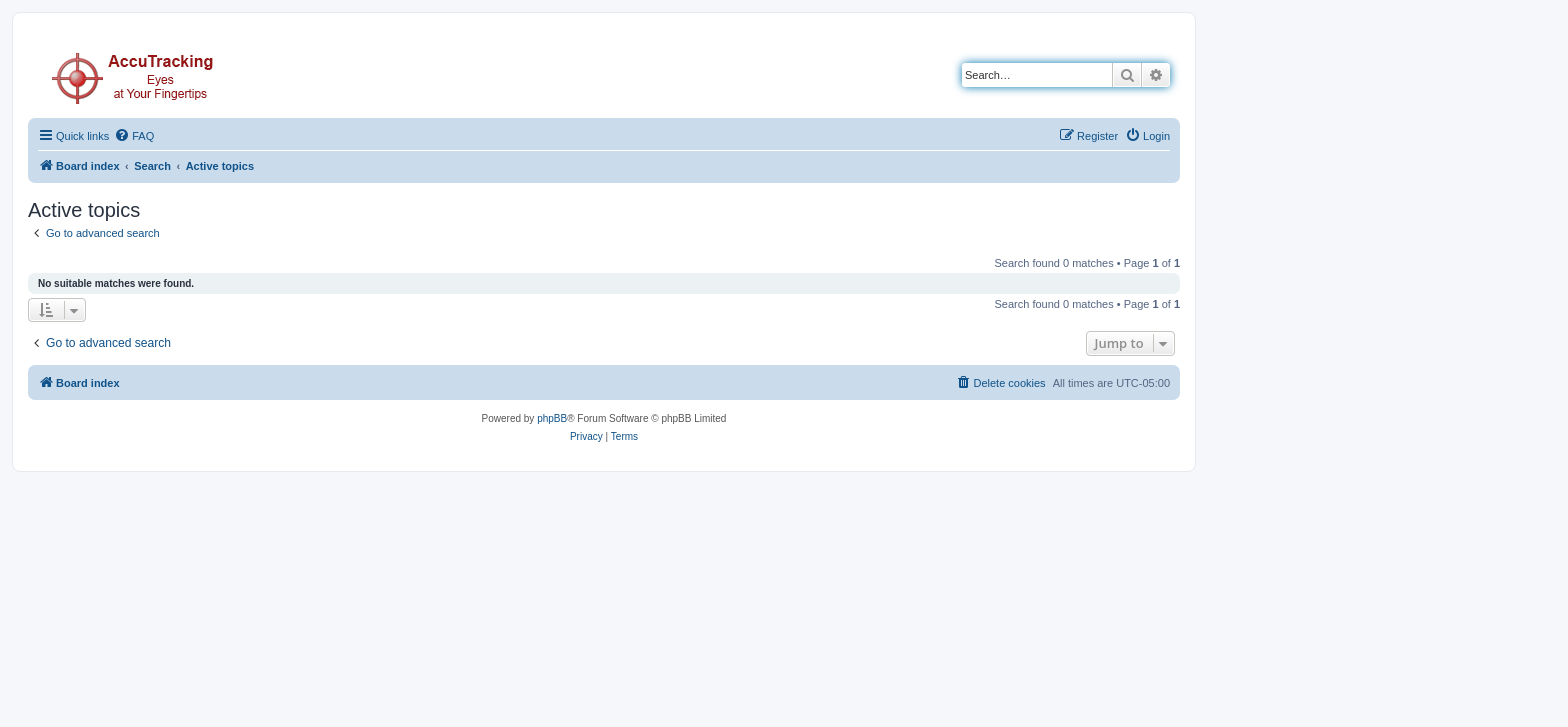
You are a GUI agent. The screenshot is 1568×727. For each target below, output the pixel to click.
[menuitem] (134, 136)
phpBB (552, 418)
